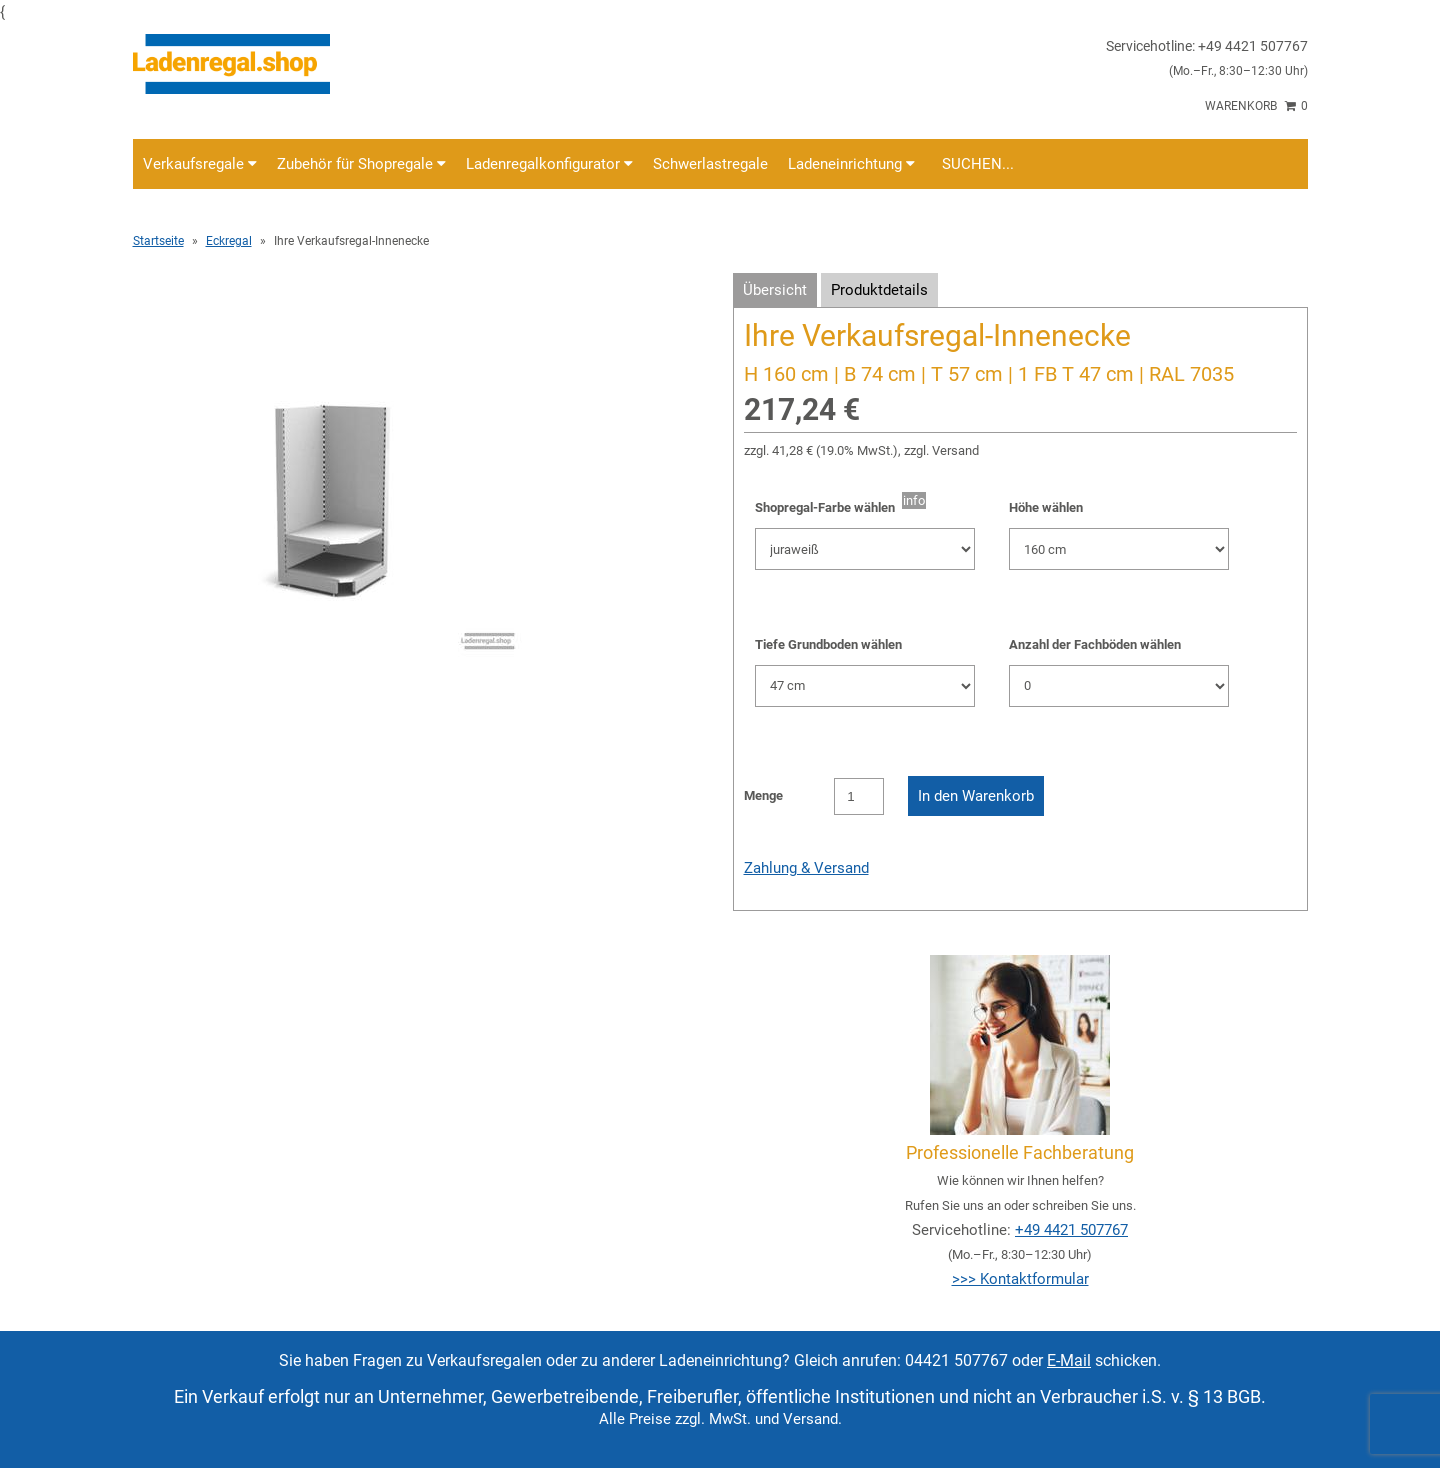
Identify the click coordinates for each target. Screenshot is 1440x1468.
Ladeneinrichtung (851, 164)
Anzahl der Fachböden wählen (1095, 644)
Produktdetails (879, 290)
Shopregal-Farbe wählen (828, 507)
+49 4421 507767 (1071, 1230)
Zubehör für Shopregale (361, 164)
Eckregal (229, 241)
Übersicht (775, 290)
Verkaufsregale (200, 164)
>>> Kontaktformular (1020, 1279)
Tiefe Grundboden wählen (828, 644)
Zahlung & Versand (806, 868)
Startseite (158, 241)
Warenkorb (1256, 106)
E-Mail (1069, 1360)
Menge (763, 795)
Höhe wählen (1046, 507)
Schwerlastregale (710, 164)
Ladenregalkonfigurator (549, 164)
